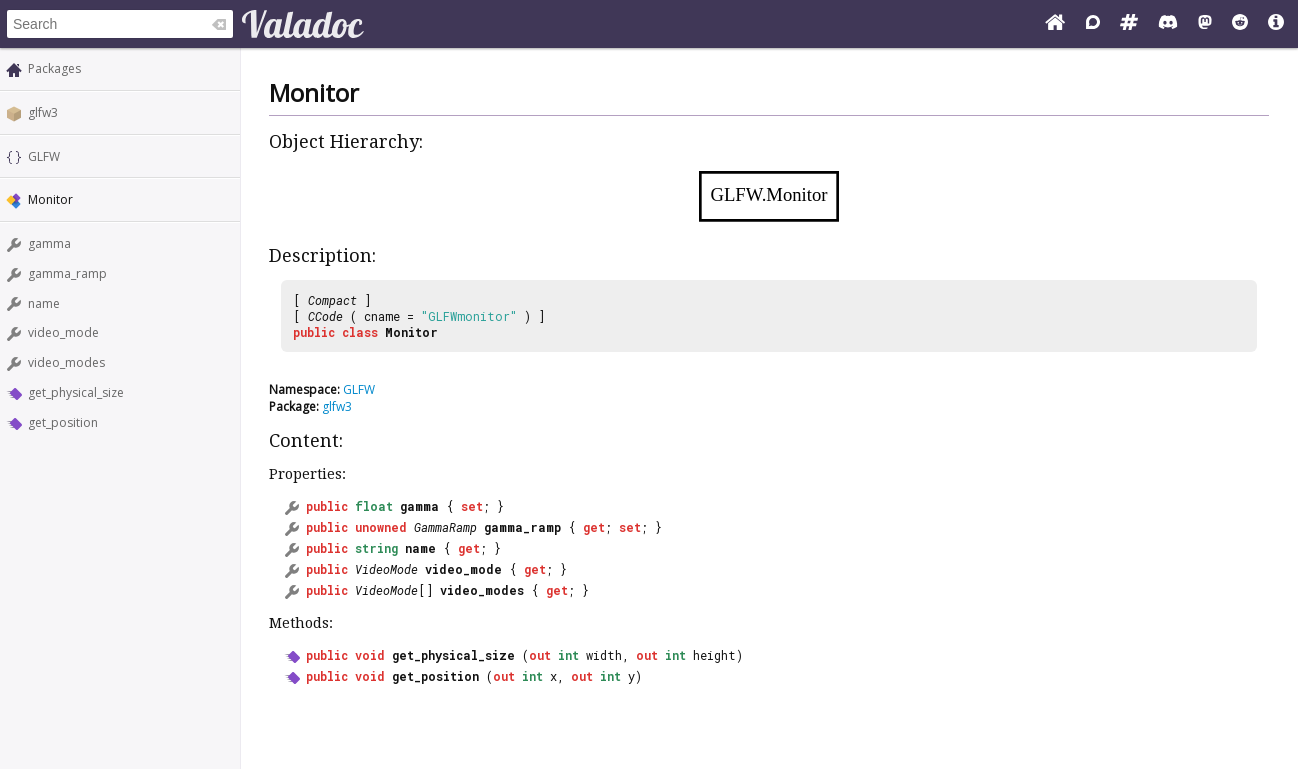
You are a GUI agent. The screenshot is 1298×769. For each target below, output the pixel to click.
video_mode (63, 332)
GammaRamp (445, 527)
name (44, 303)
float (374, 506)
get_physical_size (76, 392)
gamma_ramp (67, 273)
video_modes (66, 362)
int (568, 655)
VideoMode (386, 569)
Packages (54, 68)
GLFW (44, 156)
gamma (49, 243)
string (376, 548)
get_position (63, 422)
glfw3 (43, 112)
